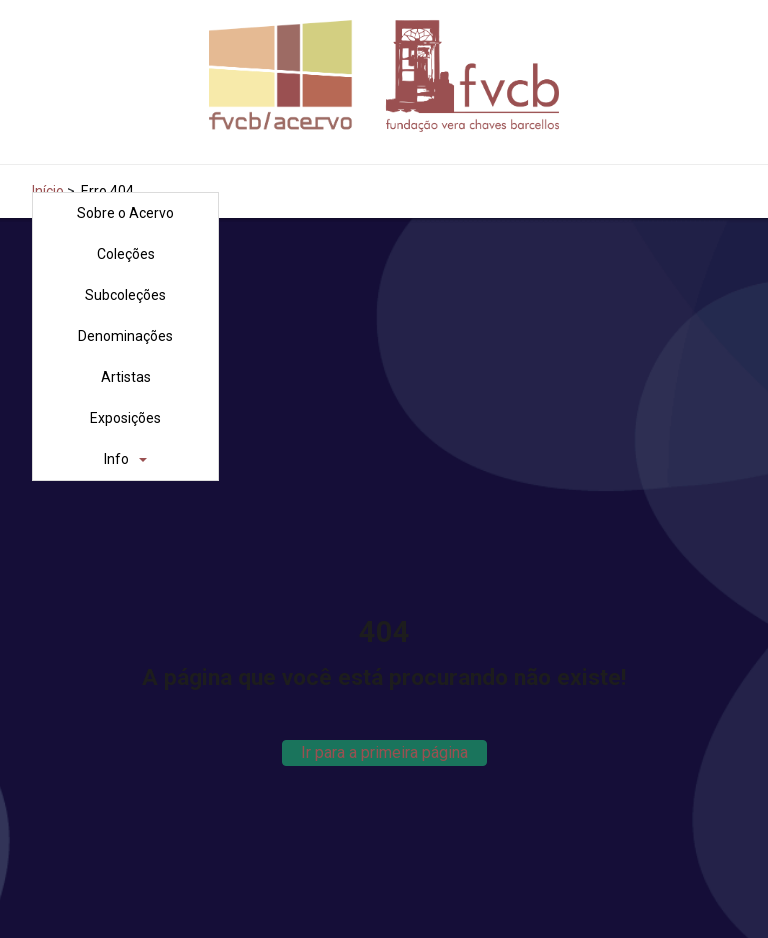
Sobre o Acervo (125, 213)
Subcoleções (125, 295)
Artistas (126, 377)
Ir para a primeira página (384, 752)
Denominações (125, 336)
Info (116, 459)
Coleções (126, 254)
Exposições (125, 418)
